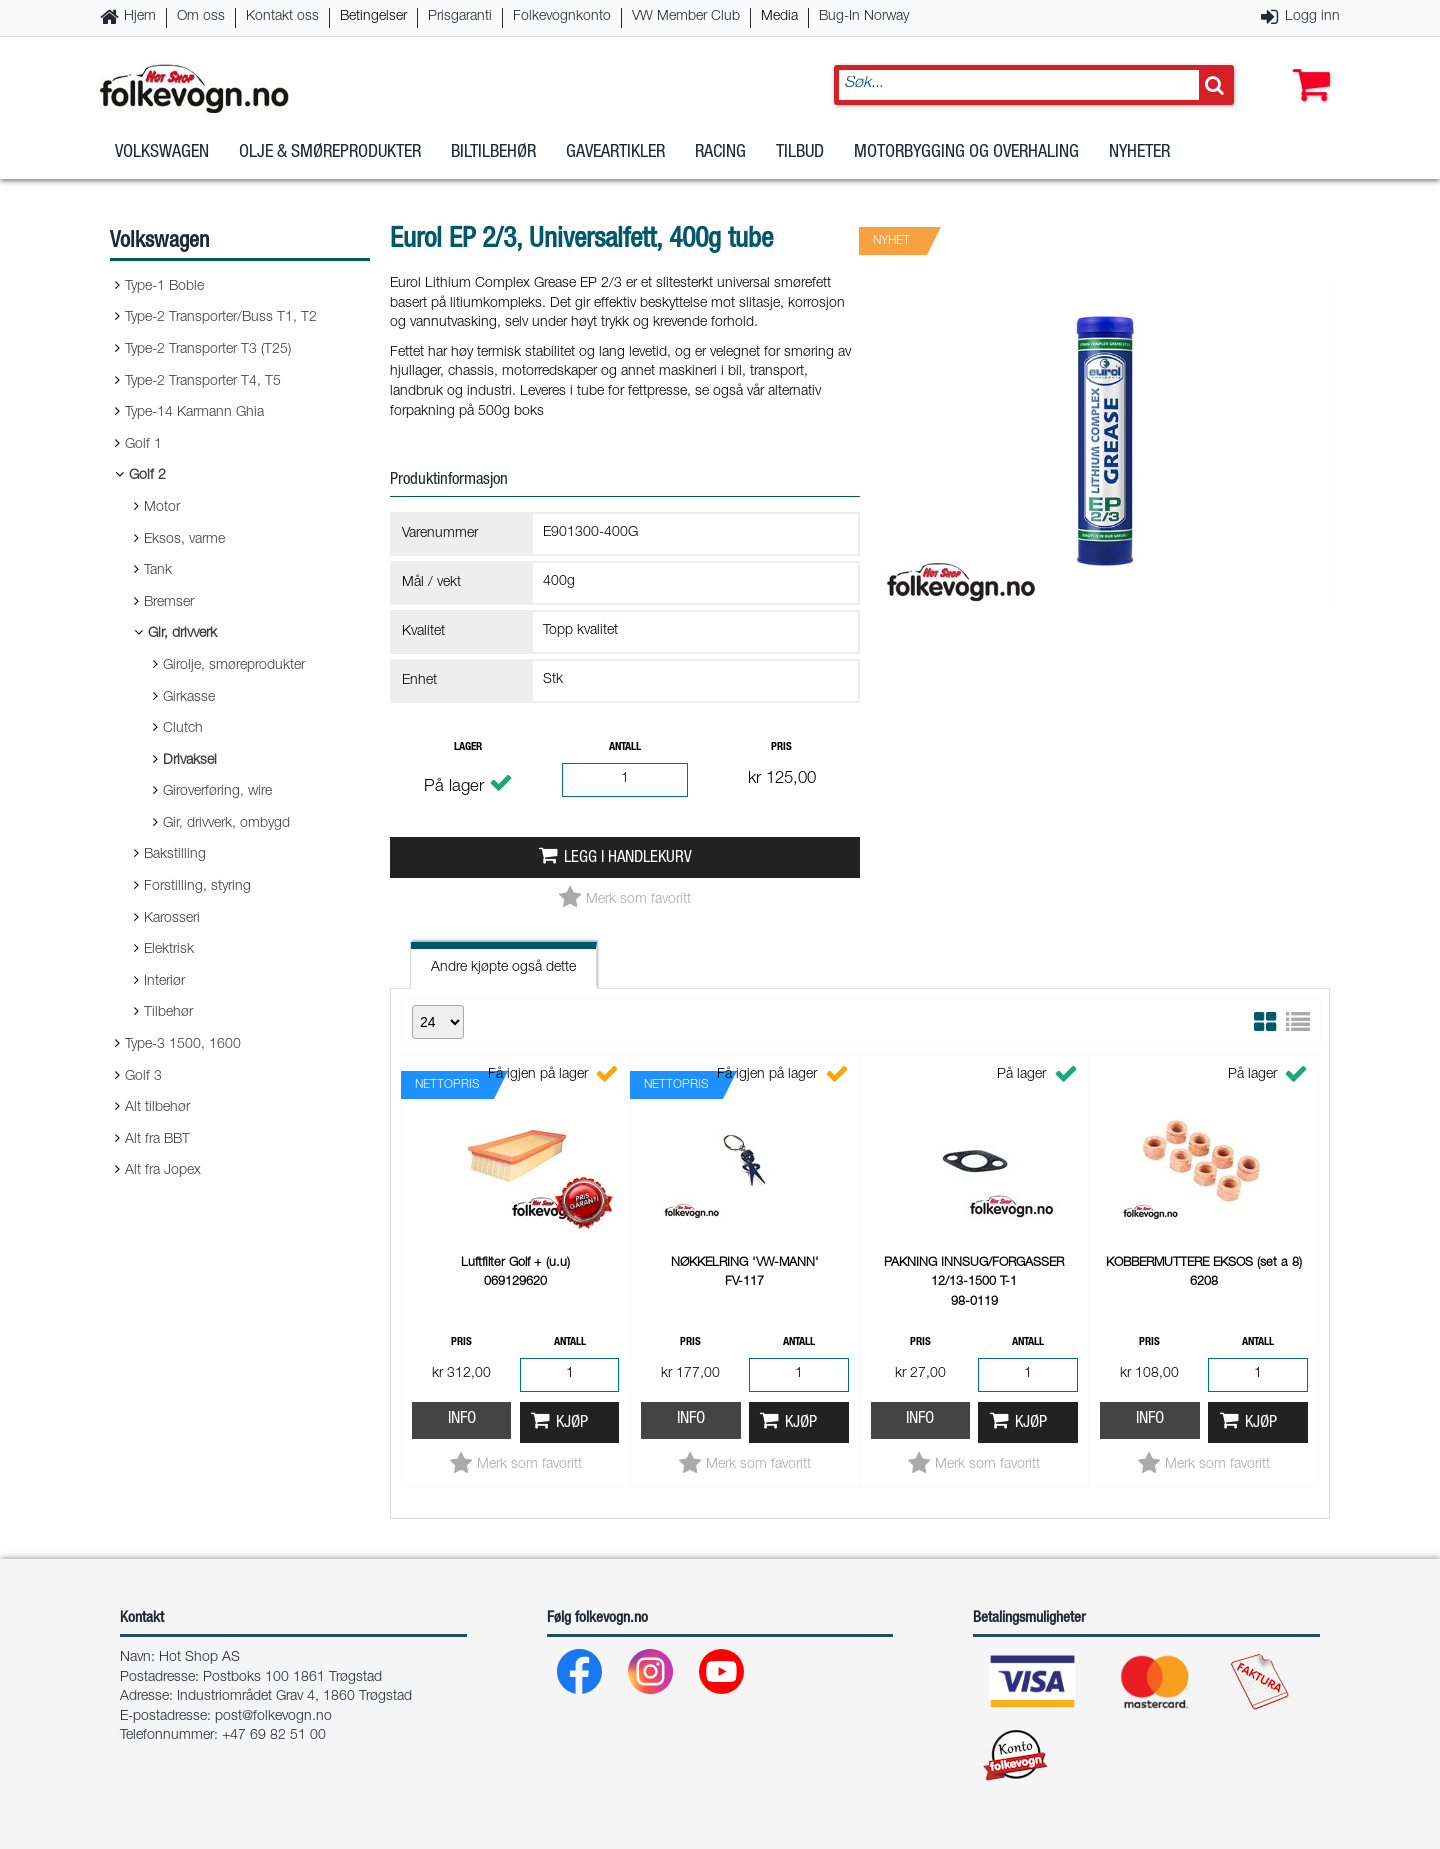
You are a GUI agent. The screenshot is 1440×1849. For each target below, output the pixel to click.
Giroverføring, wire (217, 792)
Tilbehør (168, 1013)
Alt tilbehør (157, 1108)
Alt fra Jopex (163, 1171)
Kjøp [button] (572, 1423)
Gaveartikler (615, 159)
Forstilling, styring (197, 887)
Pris (781, 747)
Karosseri (172, 919)
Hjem (140, 17)
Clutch (183, 729)
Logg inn (1312, 17)
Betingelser (373, 17)
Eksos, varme (184, 540)
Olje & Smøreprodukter (330, 159)
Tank (158, 571)
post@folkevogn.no (273, 1717)
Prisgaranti (460, 17)
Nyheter (1139, 159)
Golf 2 (147, 476)
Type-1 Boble (164, 287)
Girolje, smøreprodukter (234, 666)
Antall (625, 747)
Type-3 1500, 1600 (183, 1045)
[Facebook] (580, 1676)
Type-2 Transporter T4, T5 (203, 382)
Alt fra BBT (157, 1140)
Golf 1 (143, 445)
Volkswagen (162, 159)
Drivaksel (190, 761)
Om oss (201, 17)
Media (779, 17)
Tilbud (800, 159)
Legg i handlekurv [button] (628, 858)
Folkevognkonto (562, 17)
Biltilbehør (493, 159)
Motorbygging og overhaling (966, 159)
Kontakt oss (282, 17)
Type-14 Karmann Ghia (194, 413)
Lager (468, 747)
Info (462, 1419)
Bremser (169, 603)
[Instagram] (651, 1676)
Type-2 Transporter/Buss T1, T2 (221, 318)
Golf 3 (143, 1077)
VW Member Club (686, 17)
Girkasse (189, 698)
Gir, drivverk (182, 634)
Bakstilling (175, 855)
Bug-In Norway (864, 17)
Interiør (164, 982)
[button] (1307, 67)
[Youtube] (722, 1676)
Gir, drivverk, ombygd (226, 824)
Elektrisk (169, 950)
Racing (720, 159)
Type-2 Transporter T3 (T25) (208, 350)
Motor (162, 508)
